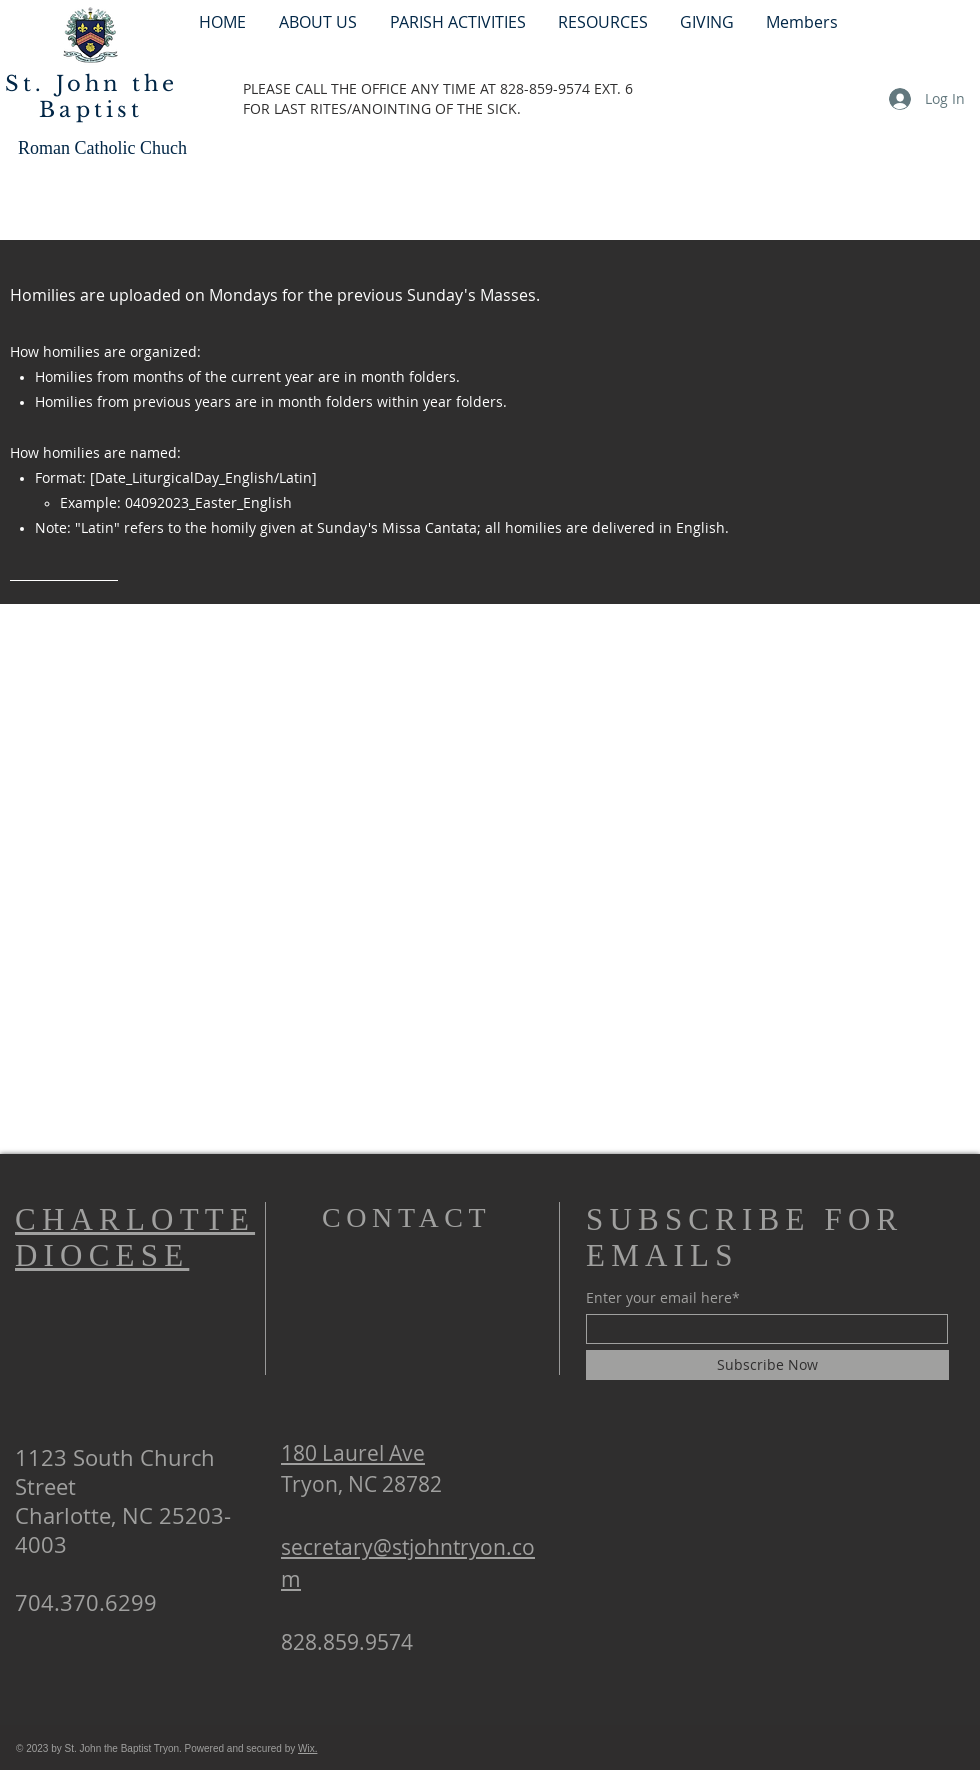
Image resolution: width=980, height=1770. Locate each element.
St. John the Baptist (91, 97)
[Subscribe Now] (767, 1365)
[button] (457, 21)
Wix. (307, 1748)
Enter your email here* (663, 1298)
